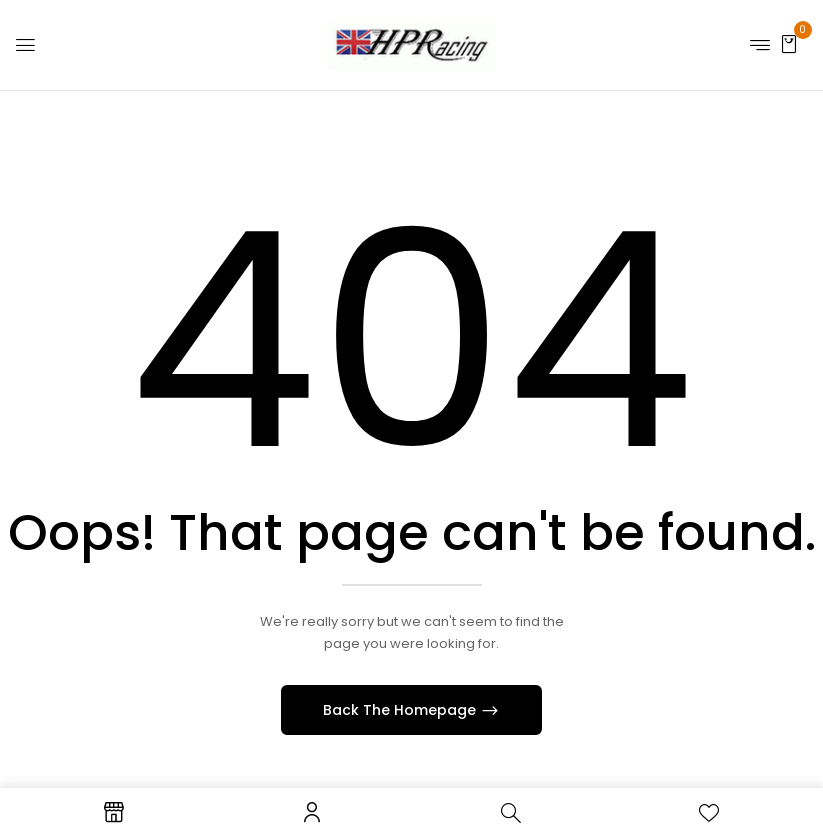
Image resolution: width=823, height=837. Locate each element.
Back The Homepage (401, 710)
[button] (789, 43)
